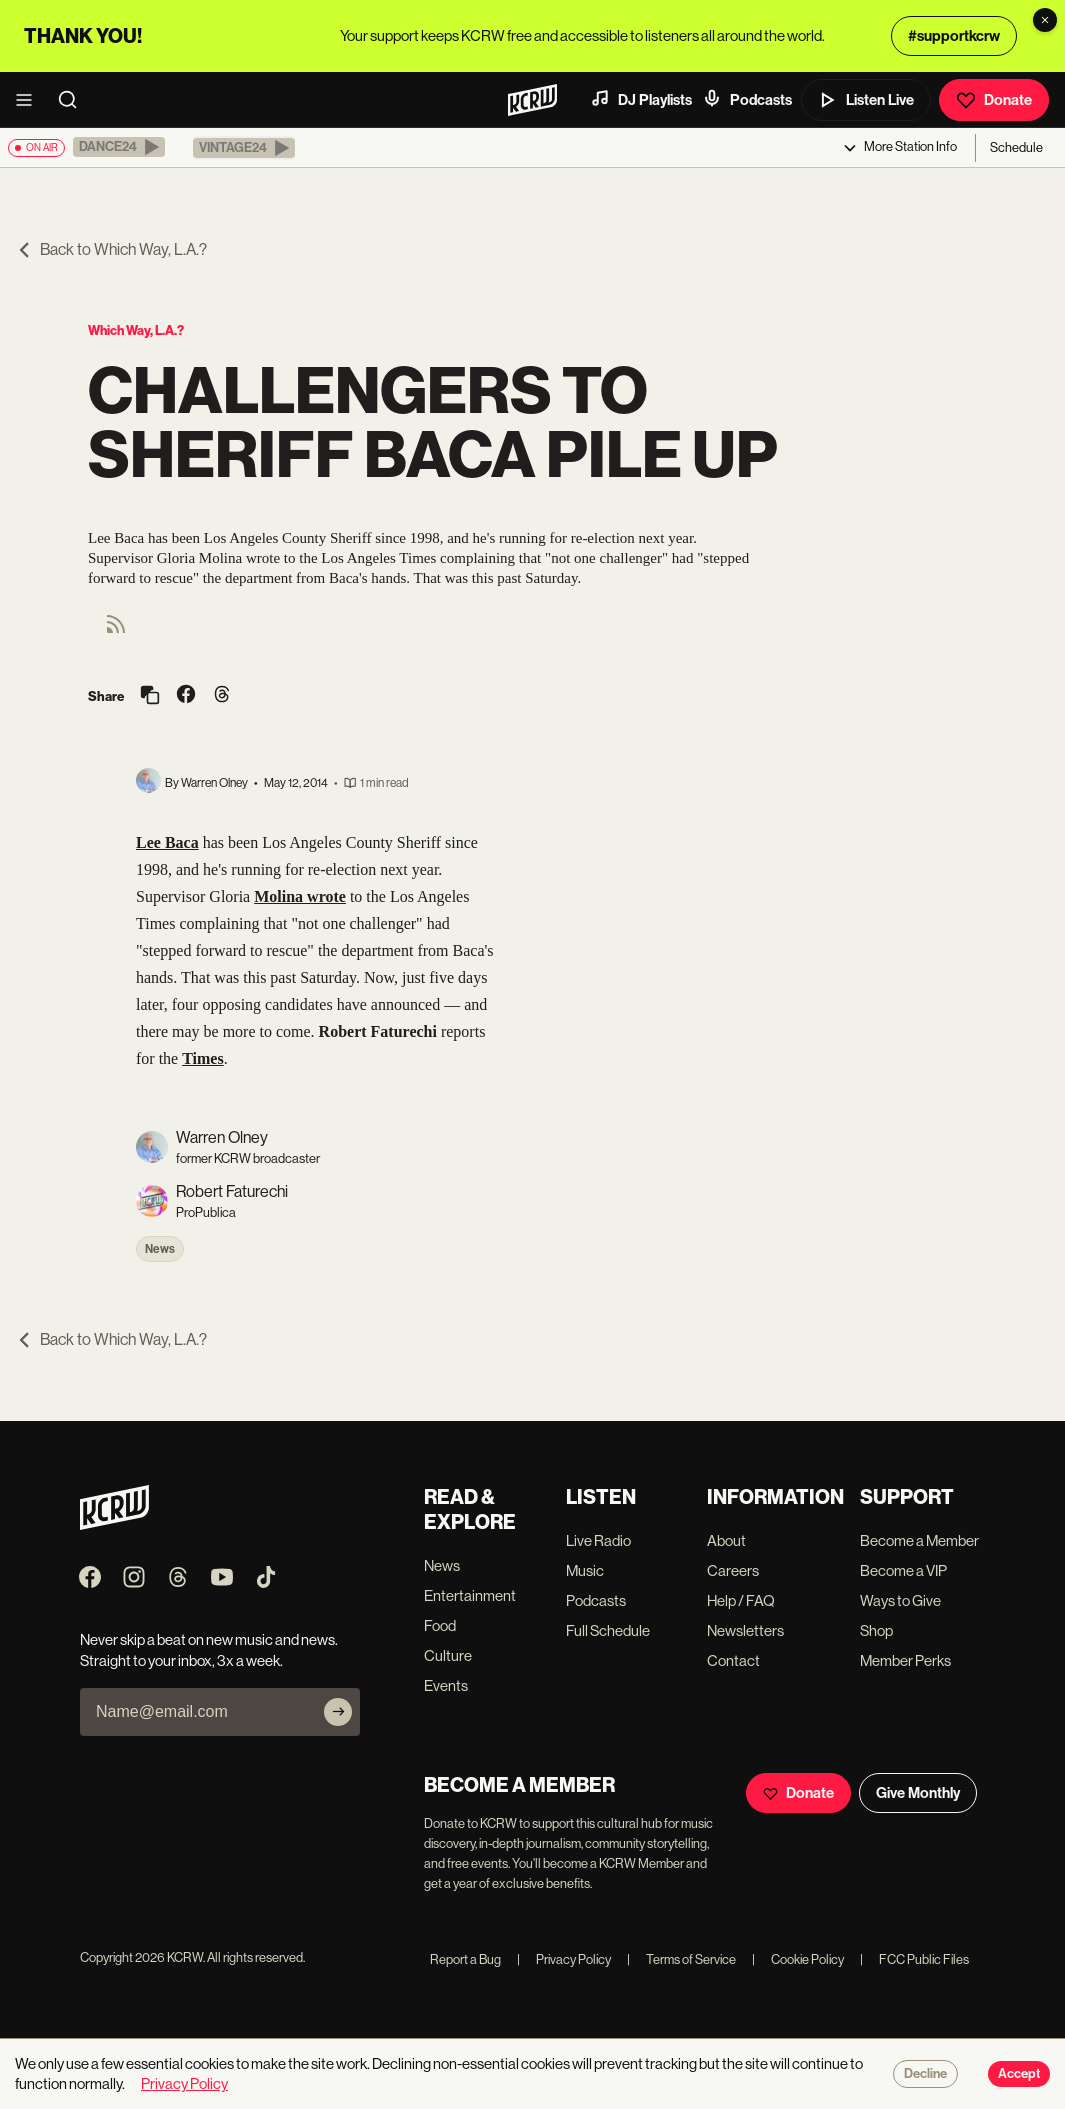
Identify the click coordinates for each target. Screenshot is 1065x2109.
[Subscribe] (338, 1712)
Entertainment (470, 1595)
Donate (994, 100)
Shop (876, 1630)
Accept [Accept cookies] (1019, 2074)
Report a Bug (465, 1959)
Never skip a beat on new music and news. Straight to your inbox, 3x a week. (209, 1650)
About (726, 1540)
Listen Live (866, 100)
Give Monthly (918, 1793)
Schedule (1016, 147)
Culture (448, 1655)
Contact (733, 1660)
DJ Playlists (641, 99)
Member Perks (905, 1660)
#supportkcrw (954, 36)
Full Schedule (608, 1630)
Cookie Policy (798, 1959)
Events (446, 1685)
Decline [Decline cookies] (925, 2074)
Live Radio (598, 1540)
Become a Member (919, 1540)
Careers (733, 1570)
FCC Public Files (914, 1959)
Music (585, 1570)
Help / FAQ (741, 1600)
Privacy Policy (564, 1959)
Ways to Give (900, 1600)
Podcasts (747, 99)
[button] (119, 147)
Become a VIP (903, 1570)
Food (440, 1625)
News (160, 1249)
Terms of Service (681, 1959)
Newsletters (745, 1630)
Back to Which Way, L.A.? (111, 249)
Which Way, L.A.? (136, 330)
